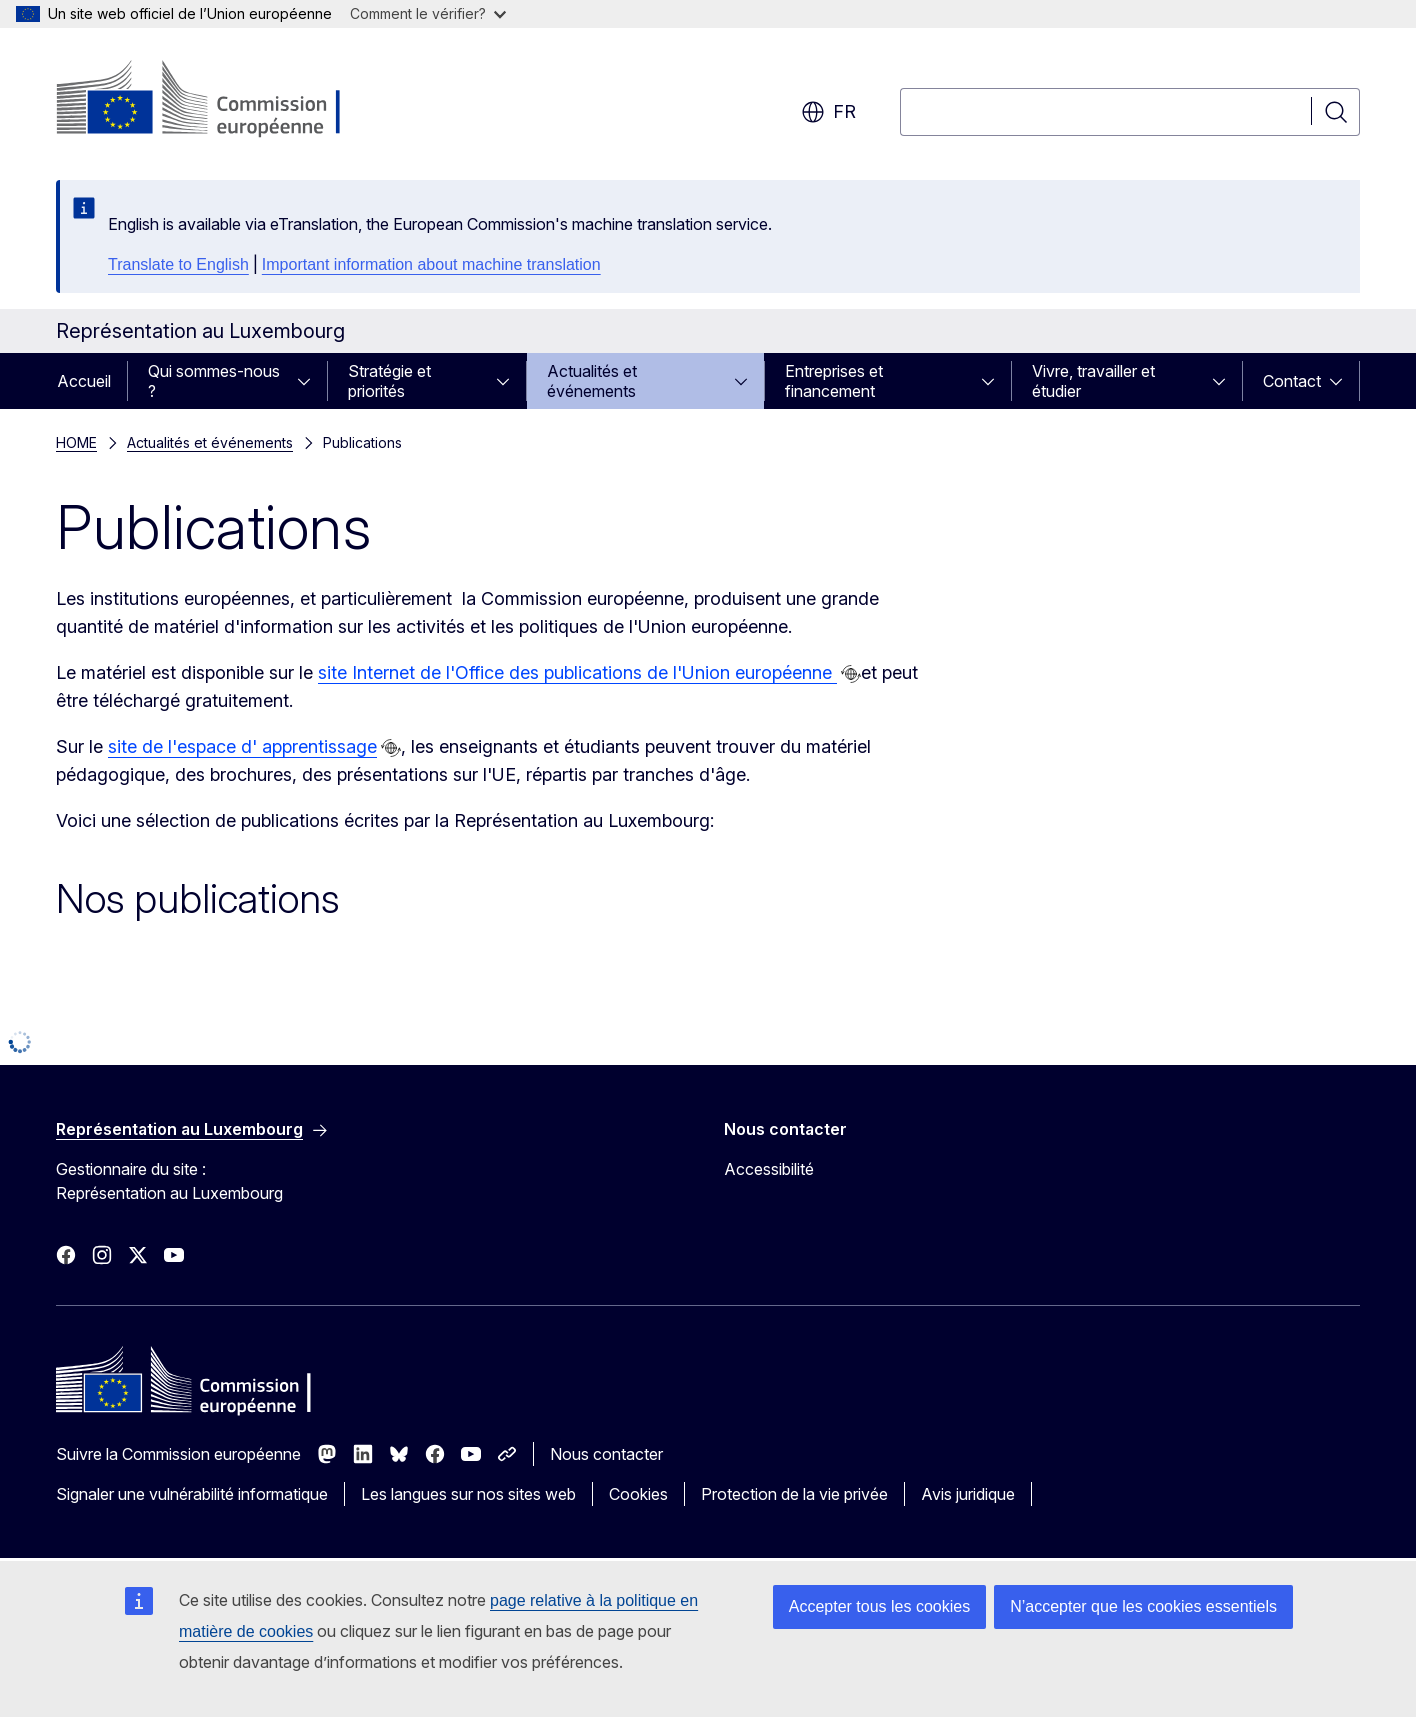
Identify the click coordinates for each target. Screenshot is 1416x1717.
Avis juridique (968, 1494)
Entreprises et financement (834, 381)
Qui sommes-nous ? (214, 381)
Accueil (84, 381)
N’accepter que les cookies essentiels (1143, 1606)
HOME (76, 442)
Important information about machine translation (431, 264)
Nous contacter (606, 1454)
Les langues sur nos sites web (468, 1494)
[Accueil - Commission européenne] (217, 100)
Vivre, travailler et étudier (1093, 381)
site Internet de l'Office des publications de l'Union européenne (577, 672)
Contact (1292, 381)
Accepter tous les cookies (879, 1606)
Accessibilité (769, 1169)
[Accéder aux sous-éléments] (310, 381)
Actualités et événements (592, 381)
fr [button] (828, 112)
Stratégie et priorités (389, 381)
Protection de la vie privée (794, 1494)
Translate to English (178, 264)
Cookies (638, 1494)
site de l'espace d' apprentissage (242, 746)
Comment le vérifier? (428, 13)
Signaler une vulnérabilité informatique (192, 1494)
